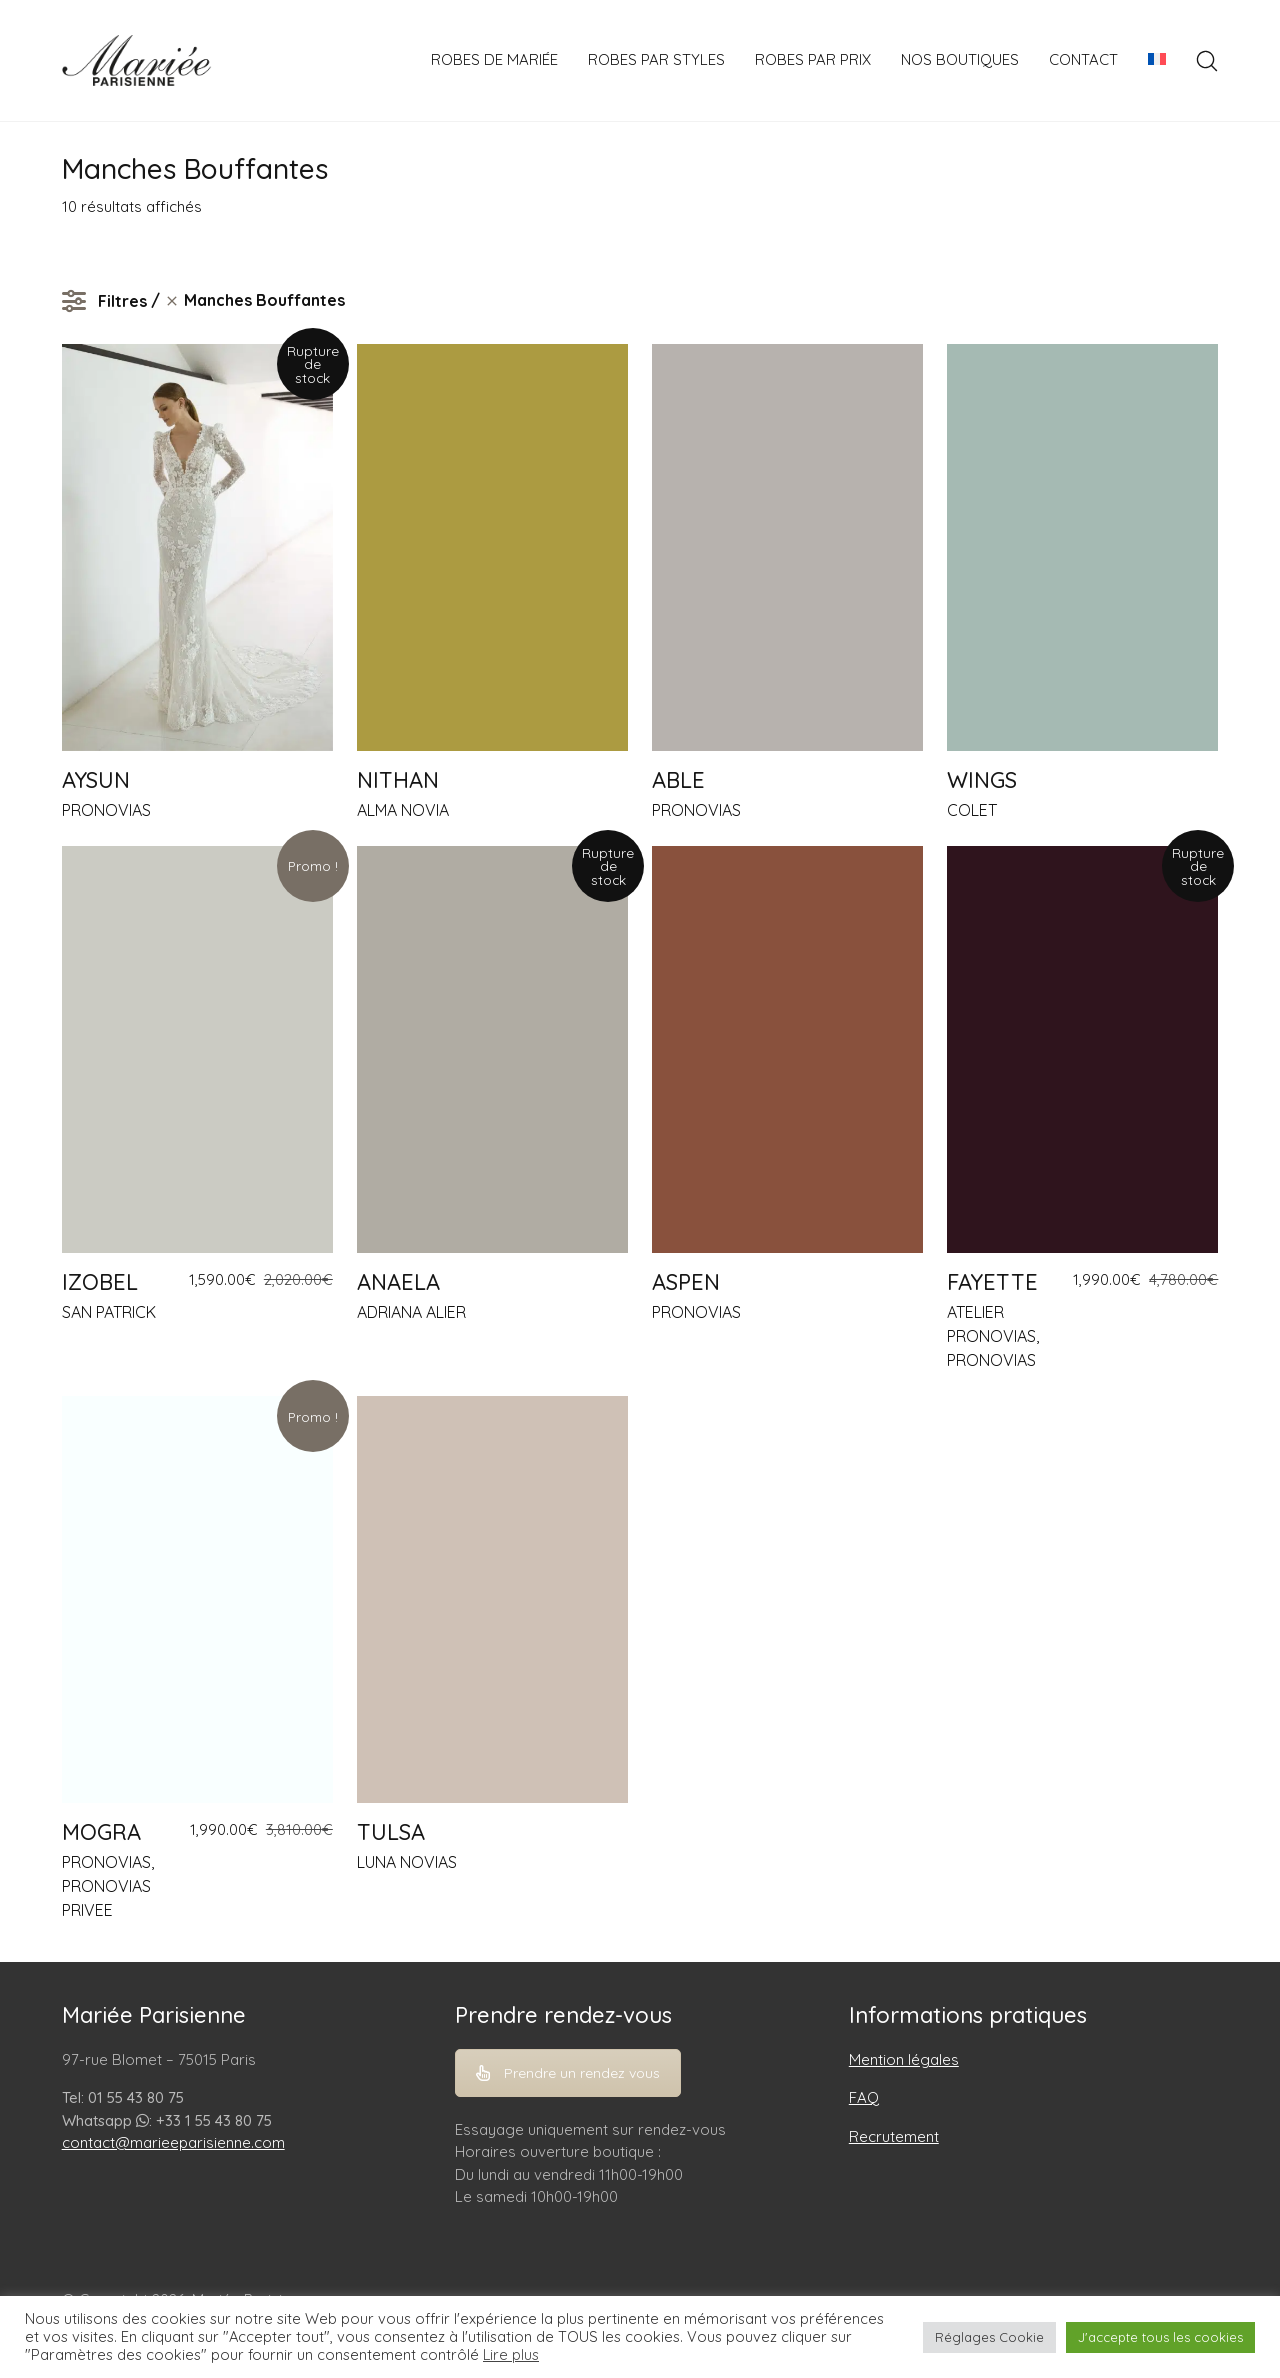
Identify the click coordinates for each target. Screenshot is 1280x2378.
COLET (972, 810)
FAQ (864, 2097)
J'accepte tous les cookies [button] (1160, 2337)
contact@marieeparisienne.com (173, 2142)
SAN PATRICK (109, 1312)
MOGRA (101, 1832)
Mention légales (904, 2059)
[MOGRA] (197, 1599)
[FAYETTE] (1082, 1049)
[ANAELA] (492, 1049)
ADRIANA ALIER (411, 1312)
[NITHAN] (492, 547)
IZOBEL (100, 1282)
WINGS (982, 780)
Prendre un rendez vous (568, 2073)
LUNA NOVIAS (407, 1862)
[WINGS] (1082, 547)
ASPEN (686, 1282)
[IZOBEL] (197, 1049)
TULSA (391, 1832)
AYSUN (96, 780)
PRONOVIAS (106, 810)
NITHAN (398, 780)
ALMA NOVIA (403, 810)
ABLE (678, 780)
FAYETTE (992, 1282)
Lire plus (511, 2354)
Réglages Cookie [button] (989, 2337)
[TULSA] (492, 1599)
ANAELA (398, 1282)
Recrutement (894, 2136)
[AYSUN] (197, 547)
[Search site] (1207, 61)
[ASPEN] (787, 1049)
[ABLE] (787, 547)
